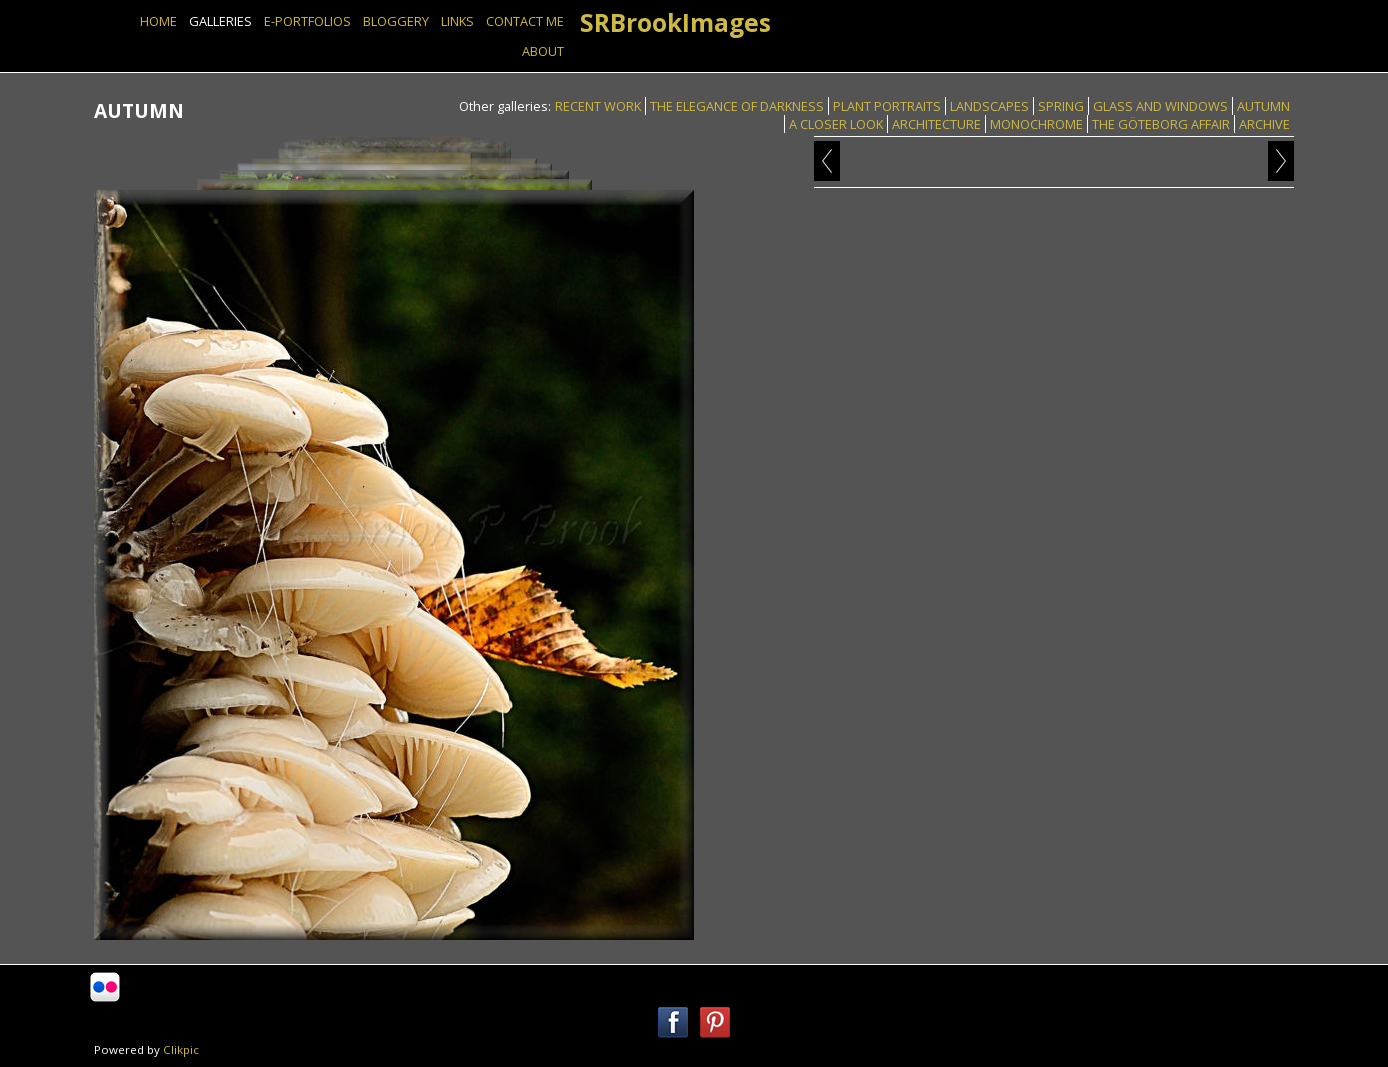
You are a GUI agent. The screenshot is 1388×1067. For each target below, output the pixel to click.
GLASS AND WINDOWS (1160, 106)
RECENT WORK (598, 106)
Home (158, 21)
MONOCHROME (1036, 124)
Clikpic (181, 1049)
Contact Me (525, 21)
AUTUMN (1263, 106)
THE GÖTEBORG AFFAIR (1161, 124)
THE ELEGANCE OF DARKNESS (737, 106)
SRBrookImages (675, 22)
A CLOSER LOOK (836, 124)
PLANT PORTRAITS (887, 106)
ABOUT (543, 51)
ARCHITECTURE (936, 124)
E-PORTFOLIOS (307, 21)
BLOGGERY (396, 21)
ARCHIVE (1264, 124)
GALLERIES (220, 21)
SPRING (1061, 106)
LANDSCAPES (989, 106)
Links (457, 21)
